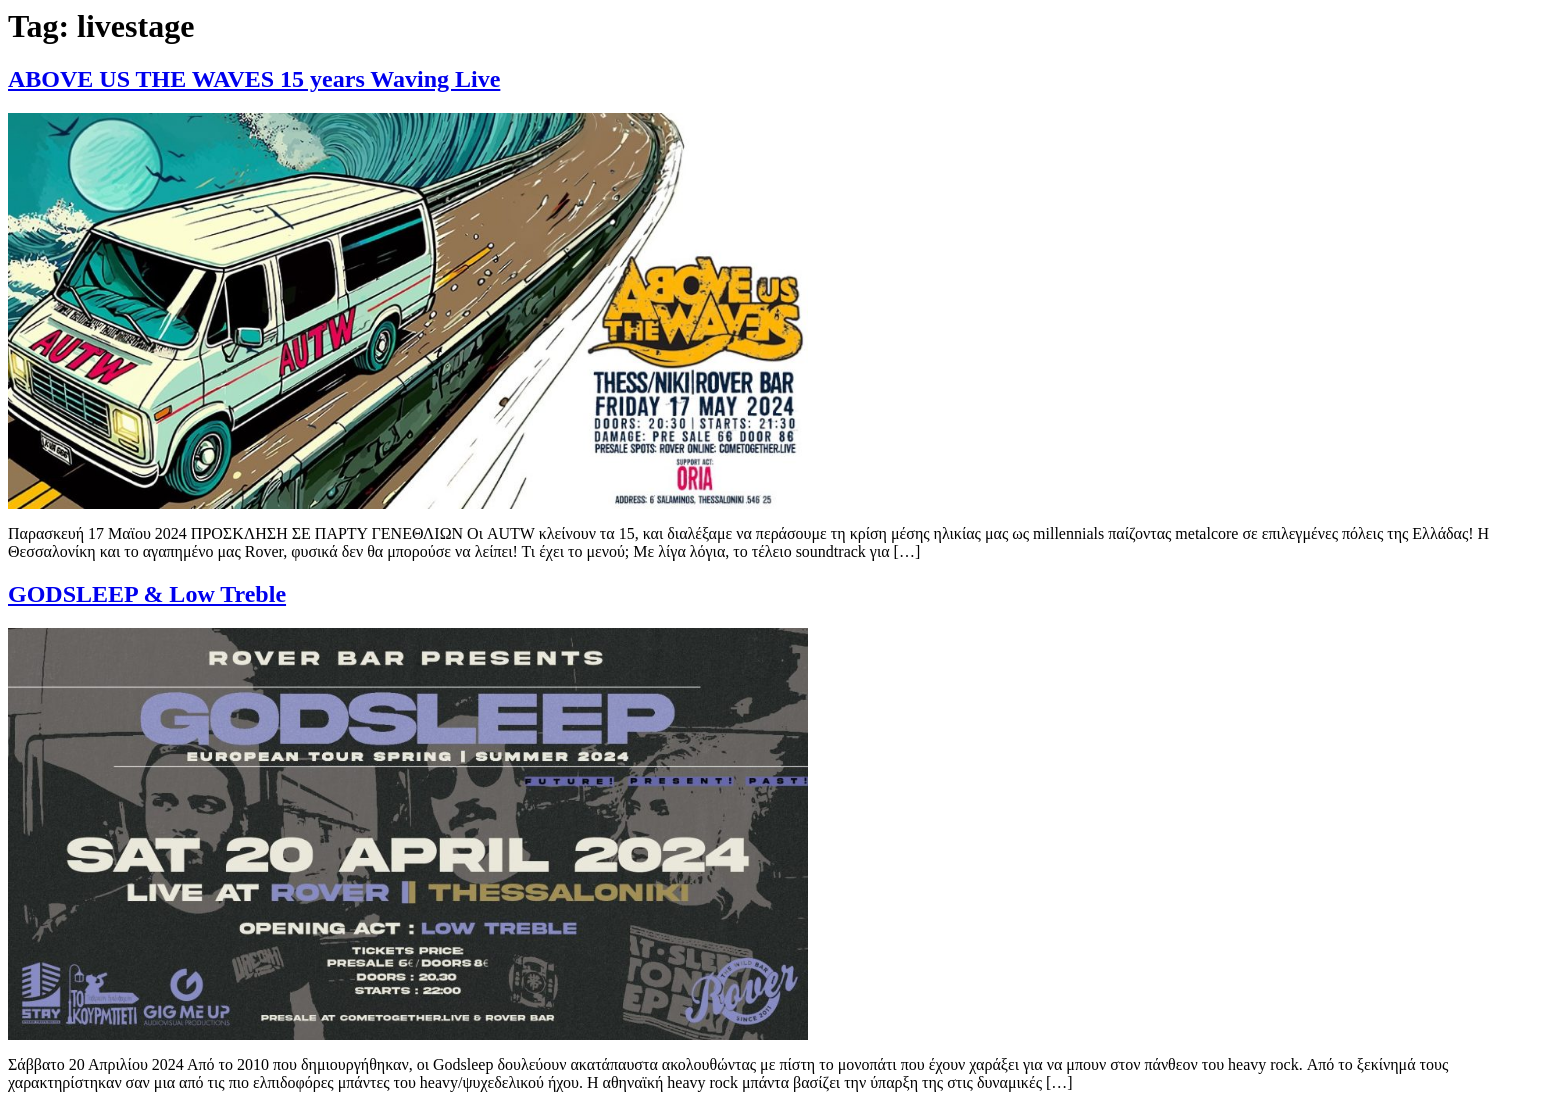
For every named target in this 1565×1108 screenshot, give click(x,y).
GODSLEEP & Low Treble (147, 594)
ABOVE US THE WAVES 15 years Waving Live (254, 79)
